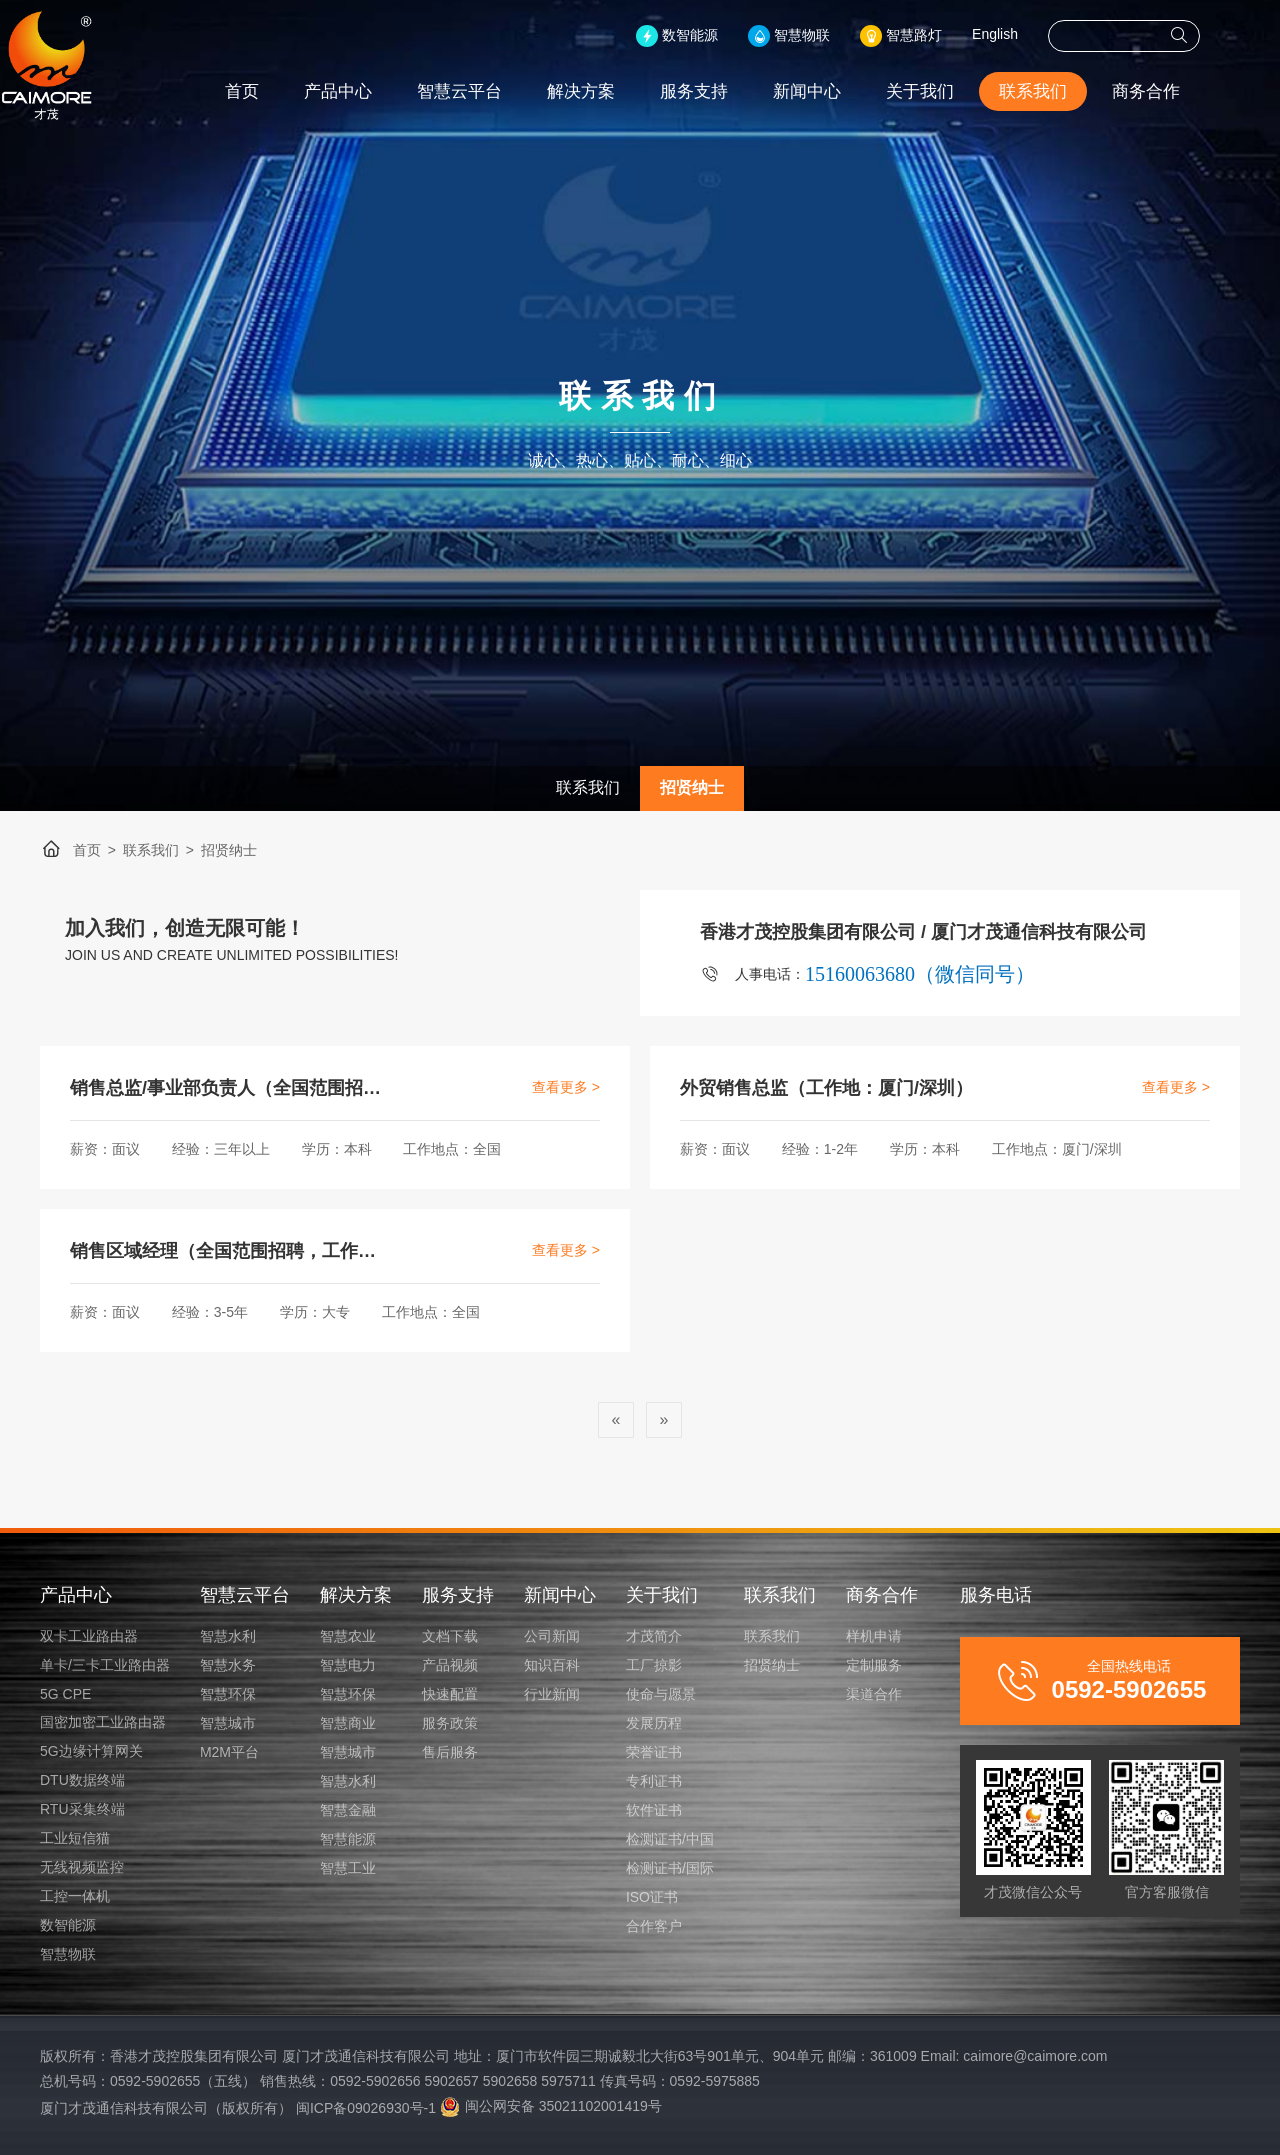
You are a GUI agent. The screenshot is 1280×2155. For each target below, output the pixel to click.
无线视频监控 (82, 1867)
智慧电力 (348, 1665)
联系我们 (1073, 91)
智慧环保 (228, 1694)
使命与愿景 (661, 1694)
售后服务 (450, 1752)
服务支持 (734, 91)
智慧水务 (228, 1665)
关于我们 (960, 91)
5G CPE (65, 1694)
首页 (282, 91)
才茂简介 (654, 1636)
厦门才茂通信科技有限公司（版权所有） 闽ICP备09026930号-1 (238, 2108)
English (1035, 34)
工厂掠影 (654, 1665)
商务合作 (1186, 91)
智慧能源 (348, 1839)
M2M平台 (229, 1752)
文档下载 (450, 1636)
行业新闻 (552, 1694)
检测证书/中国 (670, 1839)
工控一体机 (75, 1896)
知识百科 (552, 1665)
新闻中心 (847, 91)
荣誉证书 (654, 1752)
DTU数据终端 (82, 1780)
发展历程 (654, 1723)
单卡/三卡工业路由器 (105, 1665)
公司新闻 (552, 1636)
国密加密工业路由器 (103, 1722)
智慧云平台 (499, 91)
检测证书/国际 (670, 1868)
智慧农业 (348, 1636)
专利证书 (654, 1781)
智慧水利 (228, 1636)
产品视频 (450, 1665)
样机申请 (874, 1636)
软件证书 (654, 1810)
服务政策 (450, 1723)
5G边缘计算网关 (91, 1751)
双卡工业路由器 (89, 1636)
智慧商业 (348, 1723)
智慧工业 (348, 1868)
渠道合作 (874, 1694)
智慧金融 (348, 1810)
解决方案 (621, 91)
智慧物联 (68, 1954)
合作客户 (654, 1926)
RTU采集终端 (82, 1809)
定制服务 (874, 1665)
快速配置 (450, 1694)
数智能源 (68, 1925)
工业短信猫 (75, 1838)
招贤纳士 (692, 787)
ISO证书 (652, 1897)
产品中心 (378, 91)
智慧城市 (228, 1723)
